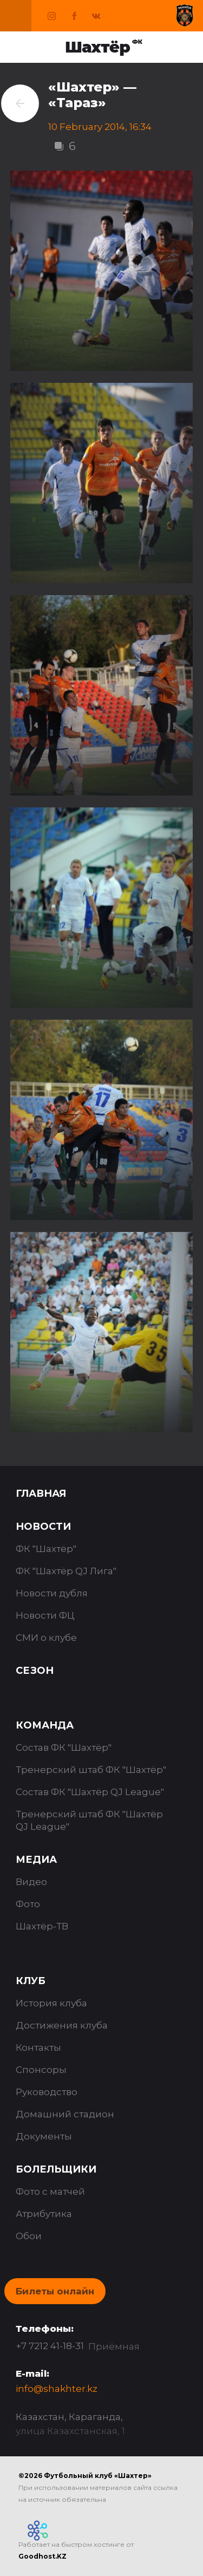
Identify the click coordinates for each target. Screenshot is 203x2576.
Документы (44, 2136)
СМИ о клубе (46, 1637)
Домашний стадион (65, 2114)
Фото (28, 1904)
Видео (31, 1881)
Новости (43, 1526)
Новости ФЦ (45, 1615)
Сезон (35, 1671)
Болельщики (56, 2169)
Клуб (30, 1981)
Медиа (36, 1860)
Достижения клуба (62, 2025)
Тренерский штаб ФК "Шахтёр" (91, 1769)
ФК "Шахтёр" (46, 1548)
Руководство (46, 2091)
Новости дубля (52, 1593)
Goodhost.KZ (42, 2556)
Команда (45, 1725)
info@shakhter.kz (56, 2388)
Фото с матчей (50, 2191)
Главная (41, 1493)
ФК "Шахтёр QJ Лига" (66, 1571)
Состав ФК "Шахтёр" (64, 1747)
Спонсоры (41, 2069)
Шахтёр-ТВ (42, 1926)
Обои (29, 2236)
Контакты (38, 2047)
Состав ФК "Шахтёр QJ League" (90, 1791)
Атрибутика (44, 2213)
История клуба (51, 2003)
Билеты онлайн (55, 2291)
